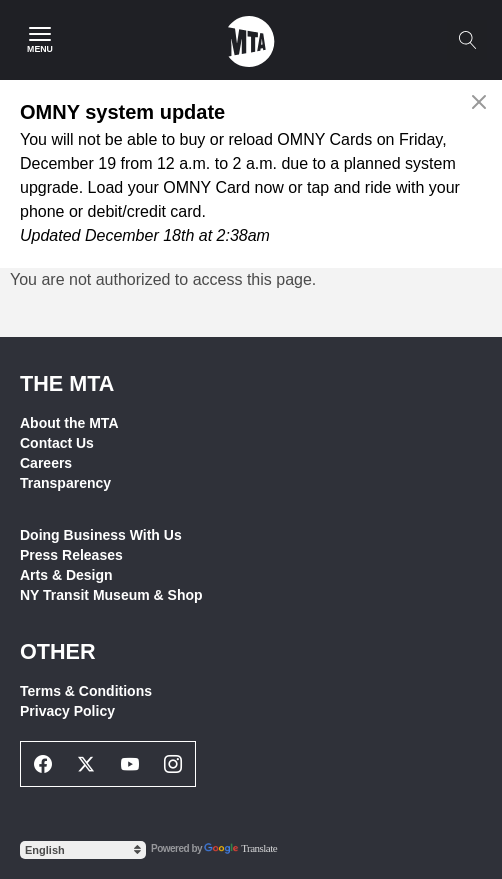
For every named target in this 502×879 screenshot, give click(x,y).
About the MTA (69, 423)
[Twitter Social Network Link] (87, 764)
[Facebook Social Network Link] (43, 764)
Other (58, 651)
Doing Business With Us (101, 535)
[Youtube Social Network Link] (130, 764)
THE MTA (67, 383)
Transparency (65, 483)
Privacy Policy (67, 711)
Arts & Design (66, 575)
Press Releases (71, 555)
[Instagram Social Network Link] (174, 764)
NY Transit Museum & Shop (111, 595)
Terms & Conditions (86, 691)
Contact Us (57, 443)
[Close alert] (479, 102)
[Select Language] (83, 850)
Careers (46, 463)
